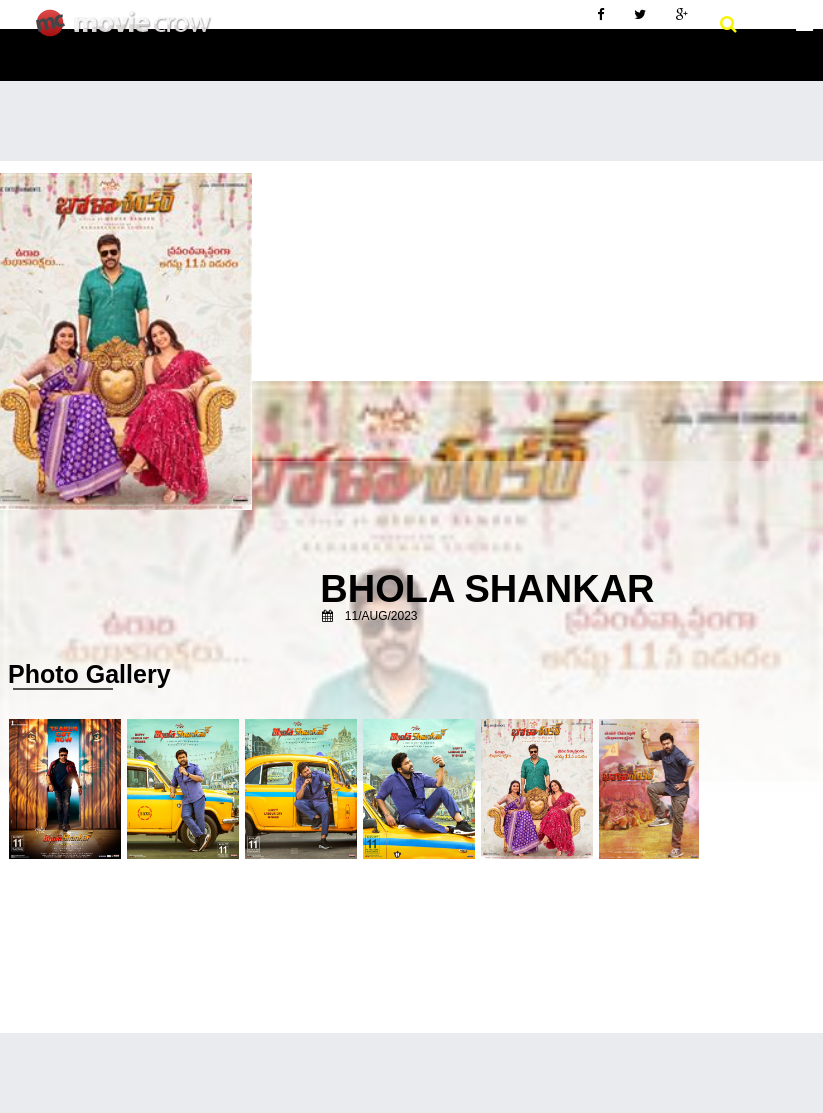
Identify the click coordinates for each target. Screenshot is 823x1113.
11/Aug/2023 (381, 616)
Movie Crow (128, 31)
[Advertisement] (411, 311)
